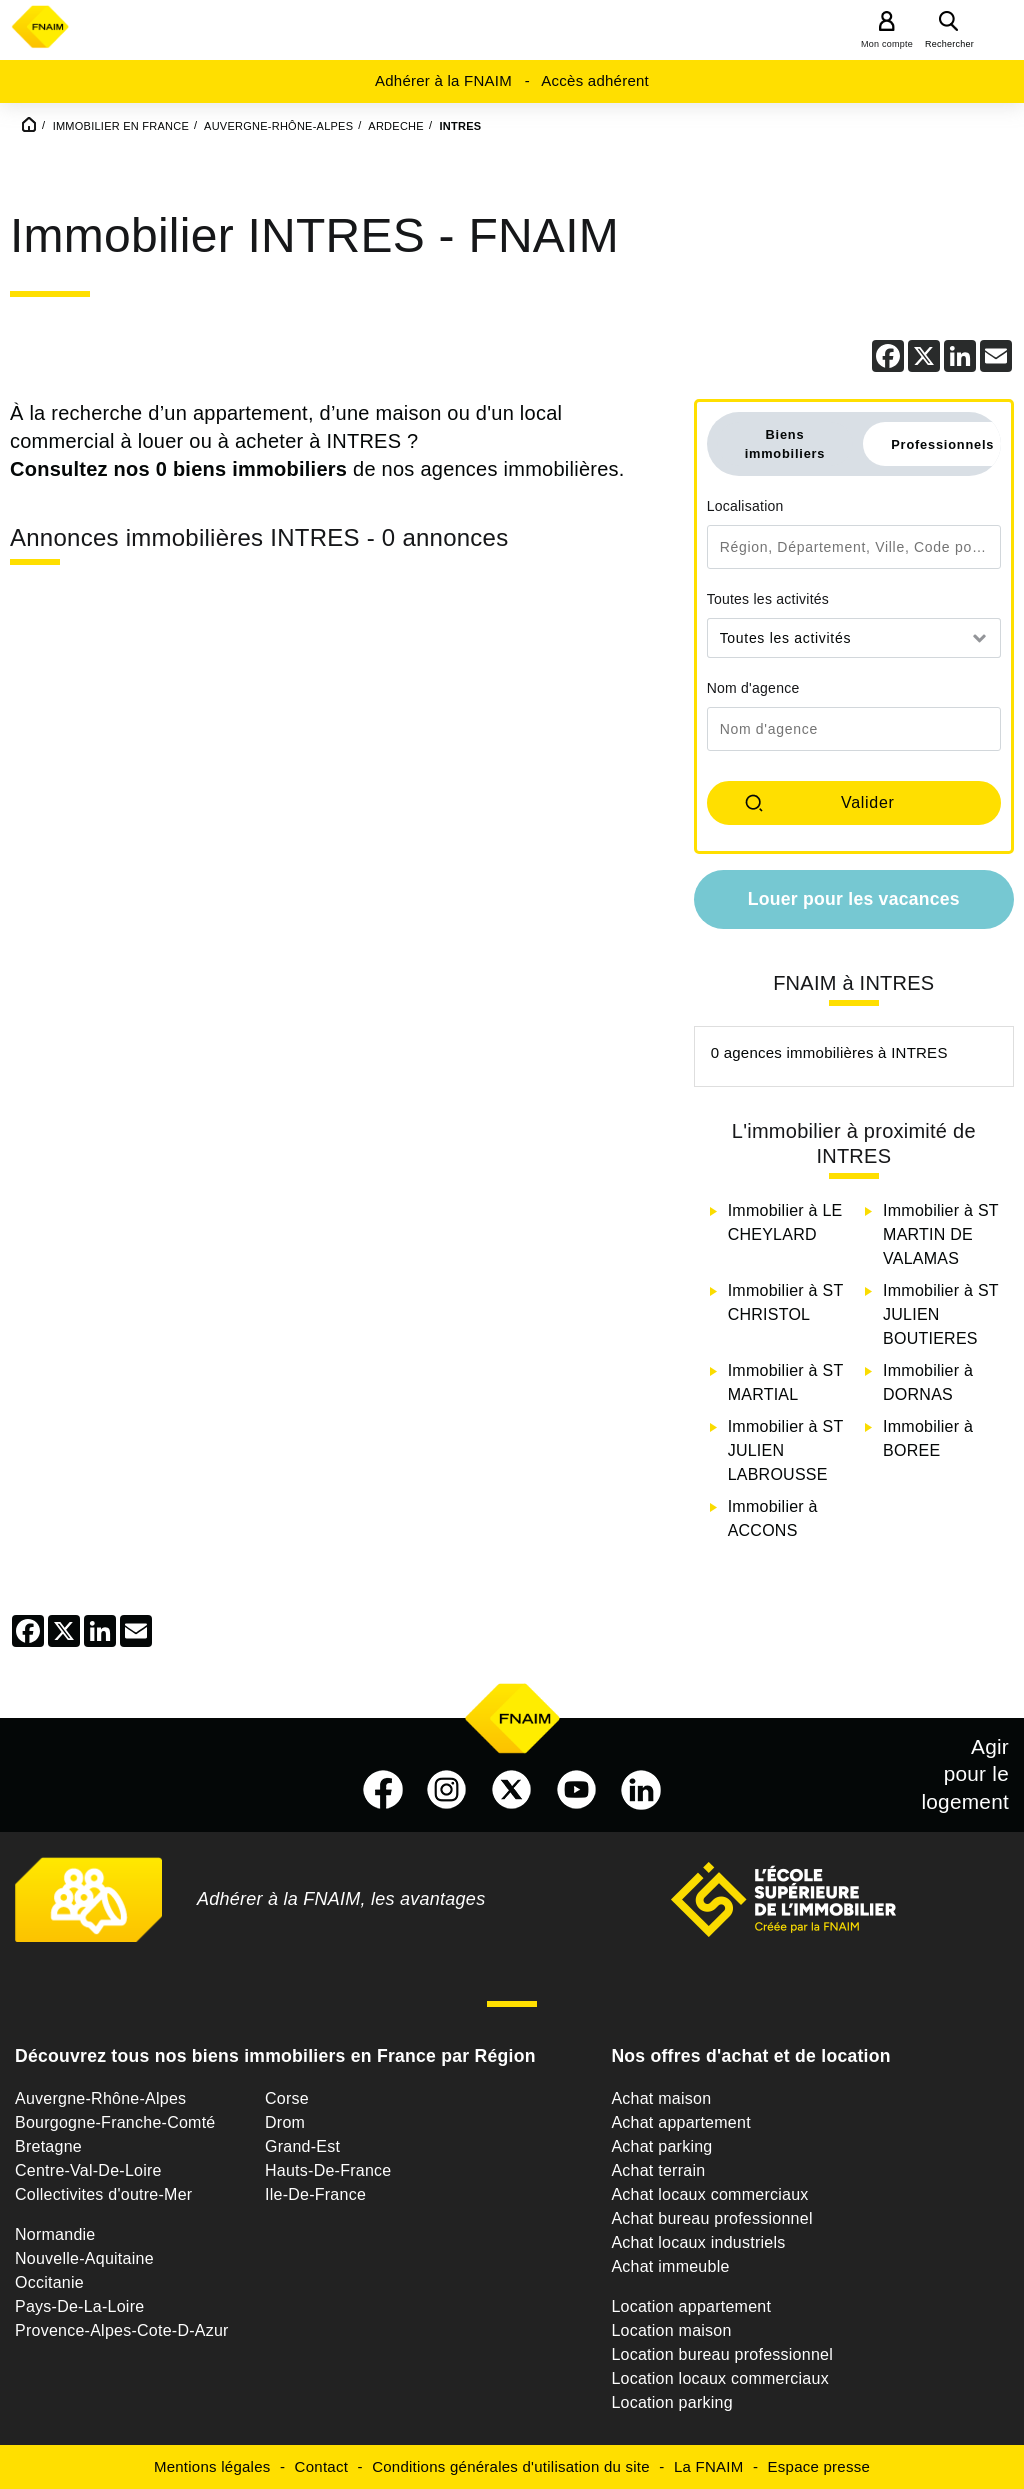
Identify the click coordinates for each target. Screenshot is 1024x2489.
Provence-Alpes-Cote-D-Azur (122, 2330)
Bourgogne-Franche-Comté (115, 2122)
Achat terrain (658, 2170)
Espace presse (819, 2466)
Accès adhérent (595, 80)
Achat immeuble (670, 2266)
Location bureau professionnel (722, 2354)
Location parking (671, 2402)
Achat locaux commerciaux (709, 2194)
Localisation (745, 506)
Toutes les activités (768, 599)
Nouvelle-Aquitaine (84, 2258)
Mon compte (887, 44)
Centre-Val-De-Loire (88, 2170)
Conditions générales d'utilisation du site (511, 2466)
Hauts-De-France (328, 2170)
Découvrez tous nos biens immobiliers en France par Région (275, 2056)
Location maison (671, 2330)
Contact (321, 2466)
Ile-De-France (315, 2194)
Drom (285, 2122)
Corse (287, 2098)
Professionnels (942, 444)
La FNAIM (709, 2466)
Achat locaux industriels (698, 2242)
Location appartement (691, 2306)
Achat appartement (680, 2122)
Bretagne (48, 2146)
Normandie (55, 2234)
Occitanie (49, 2282)
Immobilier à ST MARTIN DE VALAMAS (940, 1234)
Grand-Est (302, 2146)
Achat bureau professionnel (711, 2218)
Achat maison (661, 2098)
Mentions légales (212, 2466)
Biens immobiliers (785, 444)
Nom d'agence (753, 688)
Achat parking (661, 2146)
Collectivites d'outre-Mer (103, 2194)
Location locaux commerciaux (720, 2378)
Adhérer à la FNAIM (443, 80)
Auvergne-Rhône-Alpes (100, 2098)
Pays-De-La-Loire (79, 2306)
